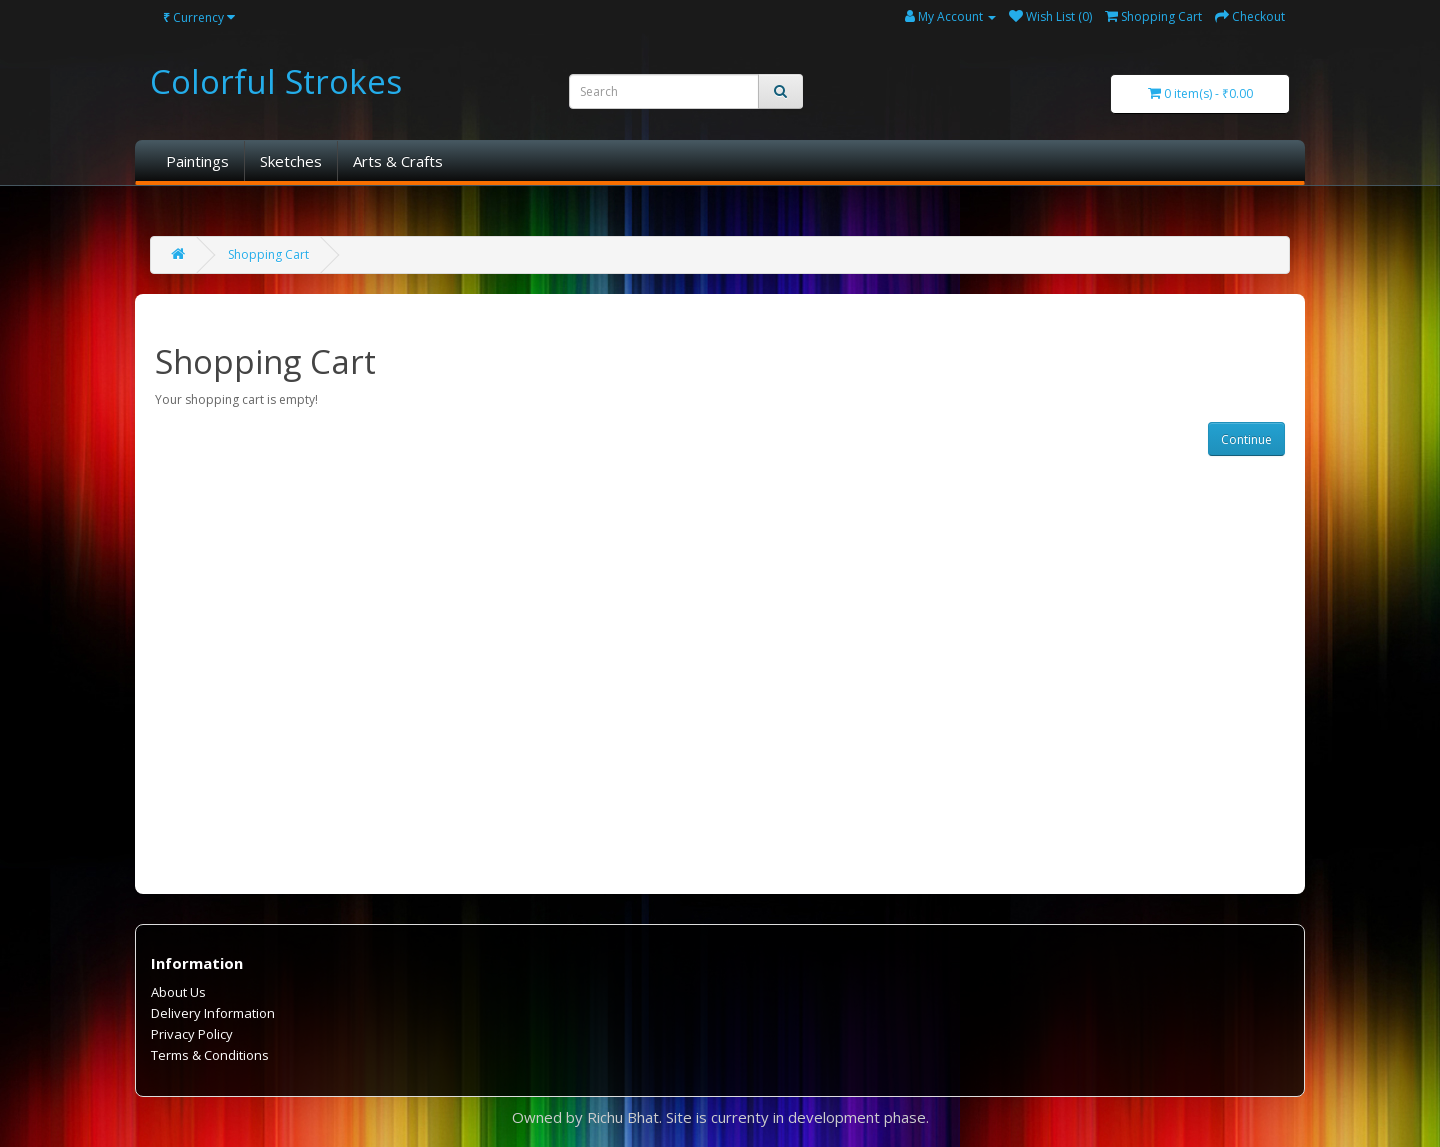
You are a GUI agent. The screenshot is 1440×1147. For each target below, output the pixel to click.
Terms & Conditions (210, 1055)
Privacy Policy (192, 1034)
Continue (1246, 439)
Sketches (291, 161)
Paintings (197, 161)
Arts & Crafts (398, 161)
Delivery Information (213, 1013)
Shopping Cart (268, 254)
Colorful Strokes (276, 81)
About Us (178, 992)
